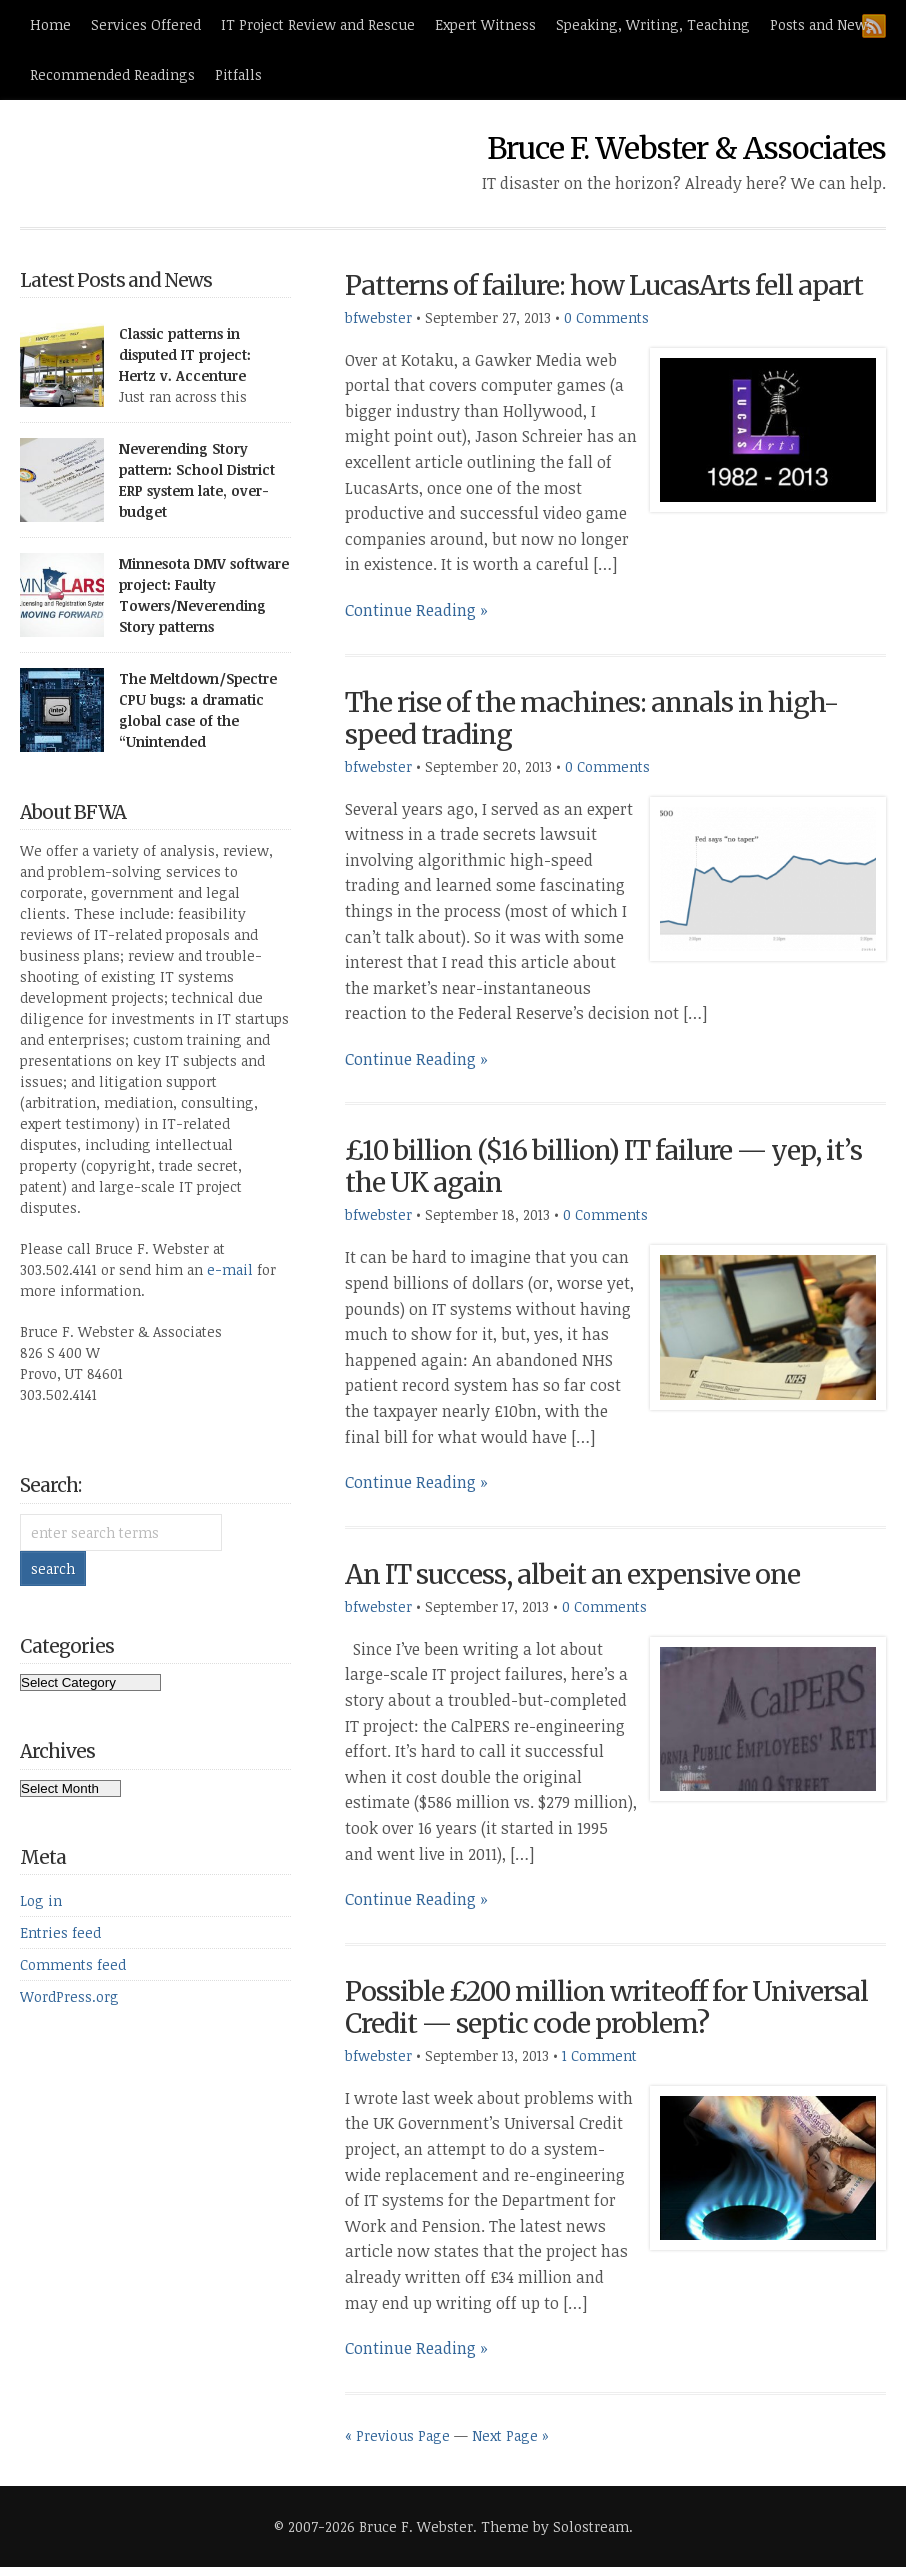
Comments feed (73, 1964)
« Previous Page (397, 2435)
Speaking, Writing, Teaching (653, 24)
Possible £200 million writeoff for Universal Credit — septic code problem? (606, 2007)
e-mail (230, 1269)
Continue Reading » (416, 610)
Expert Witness (485, 24)
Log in (41, 1900)
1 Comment (599, 2055)
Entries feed (60, 1932)
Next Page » (510, 2435)
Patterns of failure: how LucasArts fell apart (604, 285)
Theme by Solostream (555, 2526)
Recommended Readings (112, 74)
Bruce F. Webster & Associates (686, 148)
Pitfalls (238, 74)
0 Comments (606, 317)
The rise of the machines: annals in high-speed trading (591, 718)
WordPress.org (69, 1996)
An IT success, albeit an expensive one (572, 1574)
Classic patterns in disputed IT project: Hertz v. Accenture (185, 354)
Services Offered (146, 24)
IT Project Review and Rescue (318, 24)
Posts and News (822, 24)
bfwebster (378, 317)
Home (50, 24)
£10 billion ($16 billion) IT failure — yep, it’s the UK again (603, 1166)
